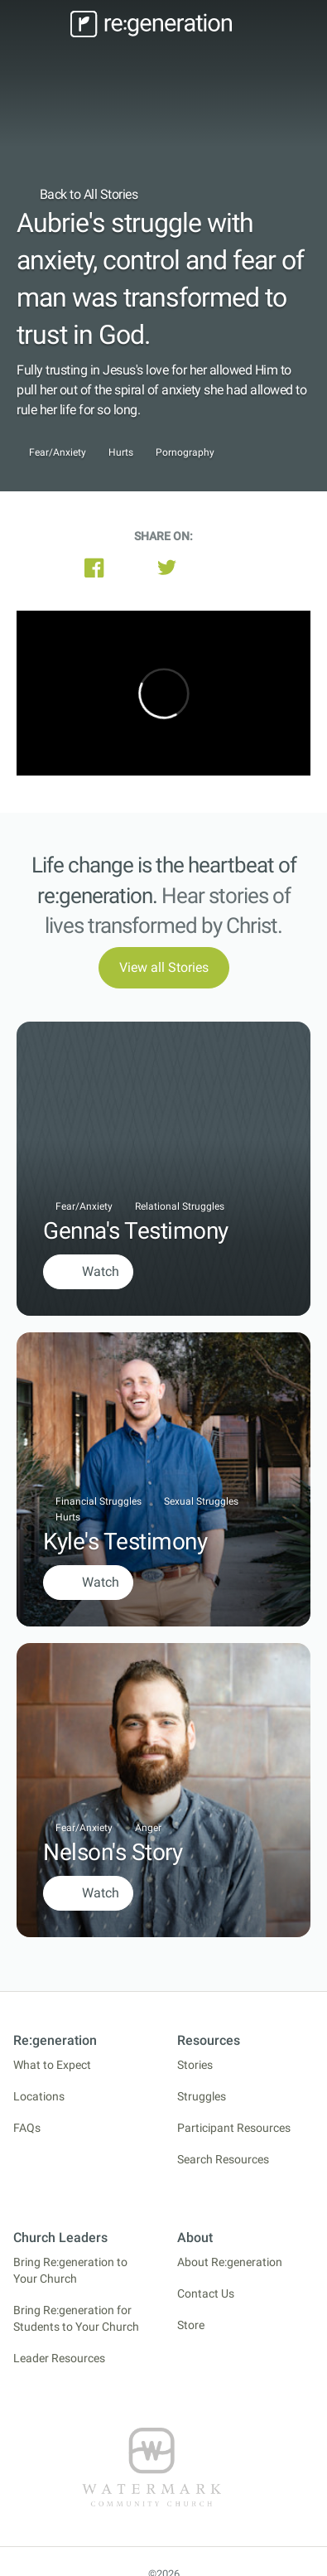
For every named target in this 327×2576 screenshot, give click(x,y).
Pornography (185, 452)
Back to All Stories (77, 194)
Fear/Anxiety (57, 452)
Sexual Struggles (201, 1501)
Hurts (120, 452)
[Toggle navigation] (41, 24)
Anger (148, 1828)
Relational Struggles (179, 1206)
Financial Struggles (98, 1501)
